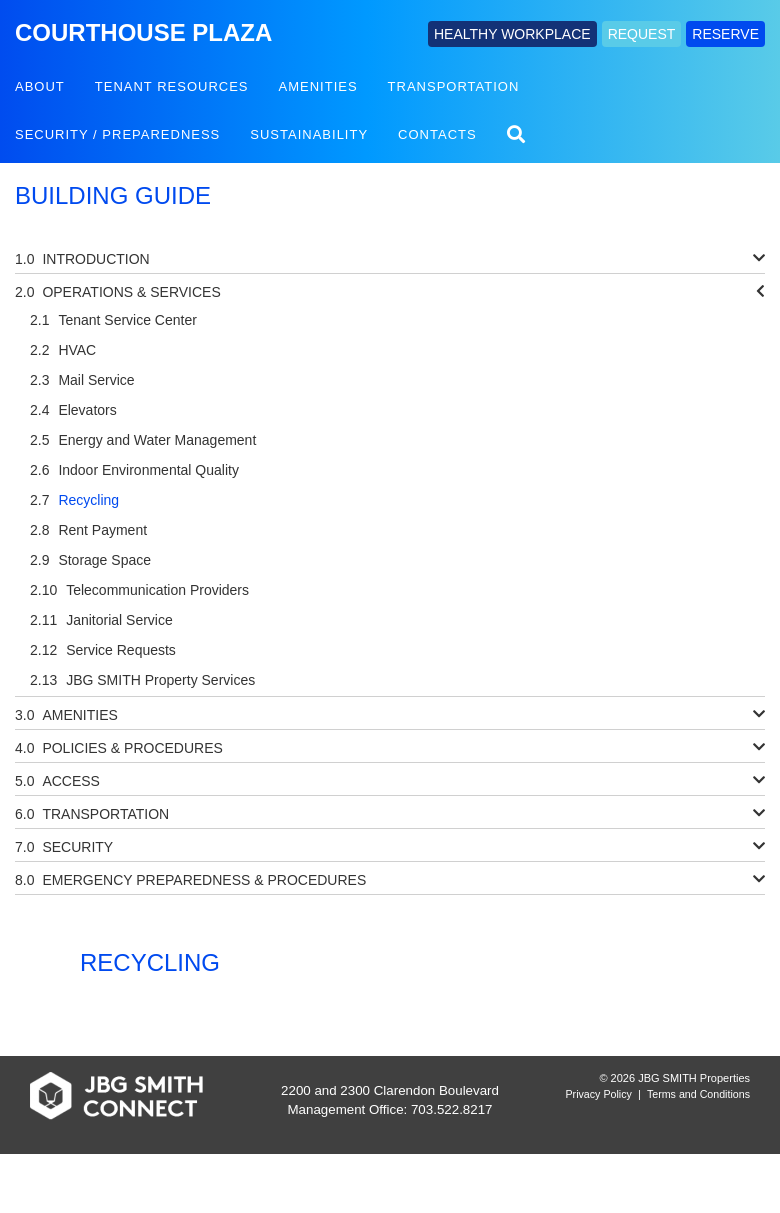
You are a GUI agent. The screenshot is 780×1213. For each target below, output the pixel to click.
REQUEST (642, 34)
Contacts (437, 134)
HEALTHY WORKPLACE (512, 34)
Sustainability (309, 134)
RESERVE (725, 34)
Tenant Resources (172, 86)
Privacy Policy (599, 1094)
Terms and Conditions (698, 1094)
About (40, 86)
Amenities (318, 86)
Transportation (454, 86)
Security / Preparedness (117, 134)
